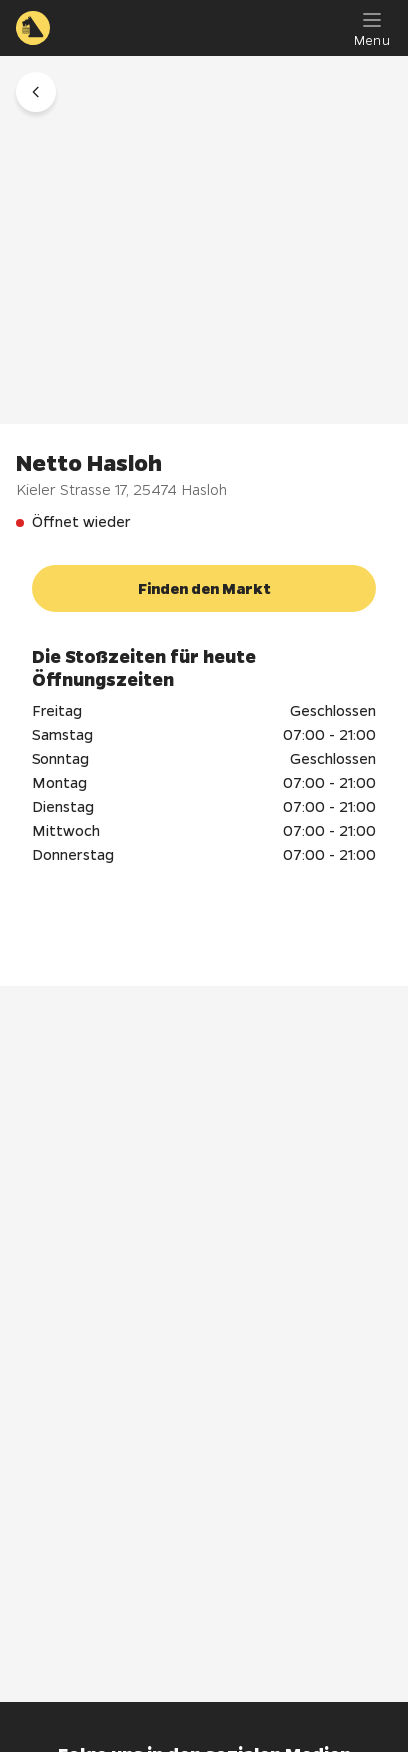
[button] (36, 92)
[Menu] (372, 28)
